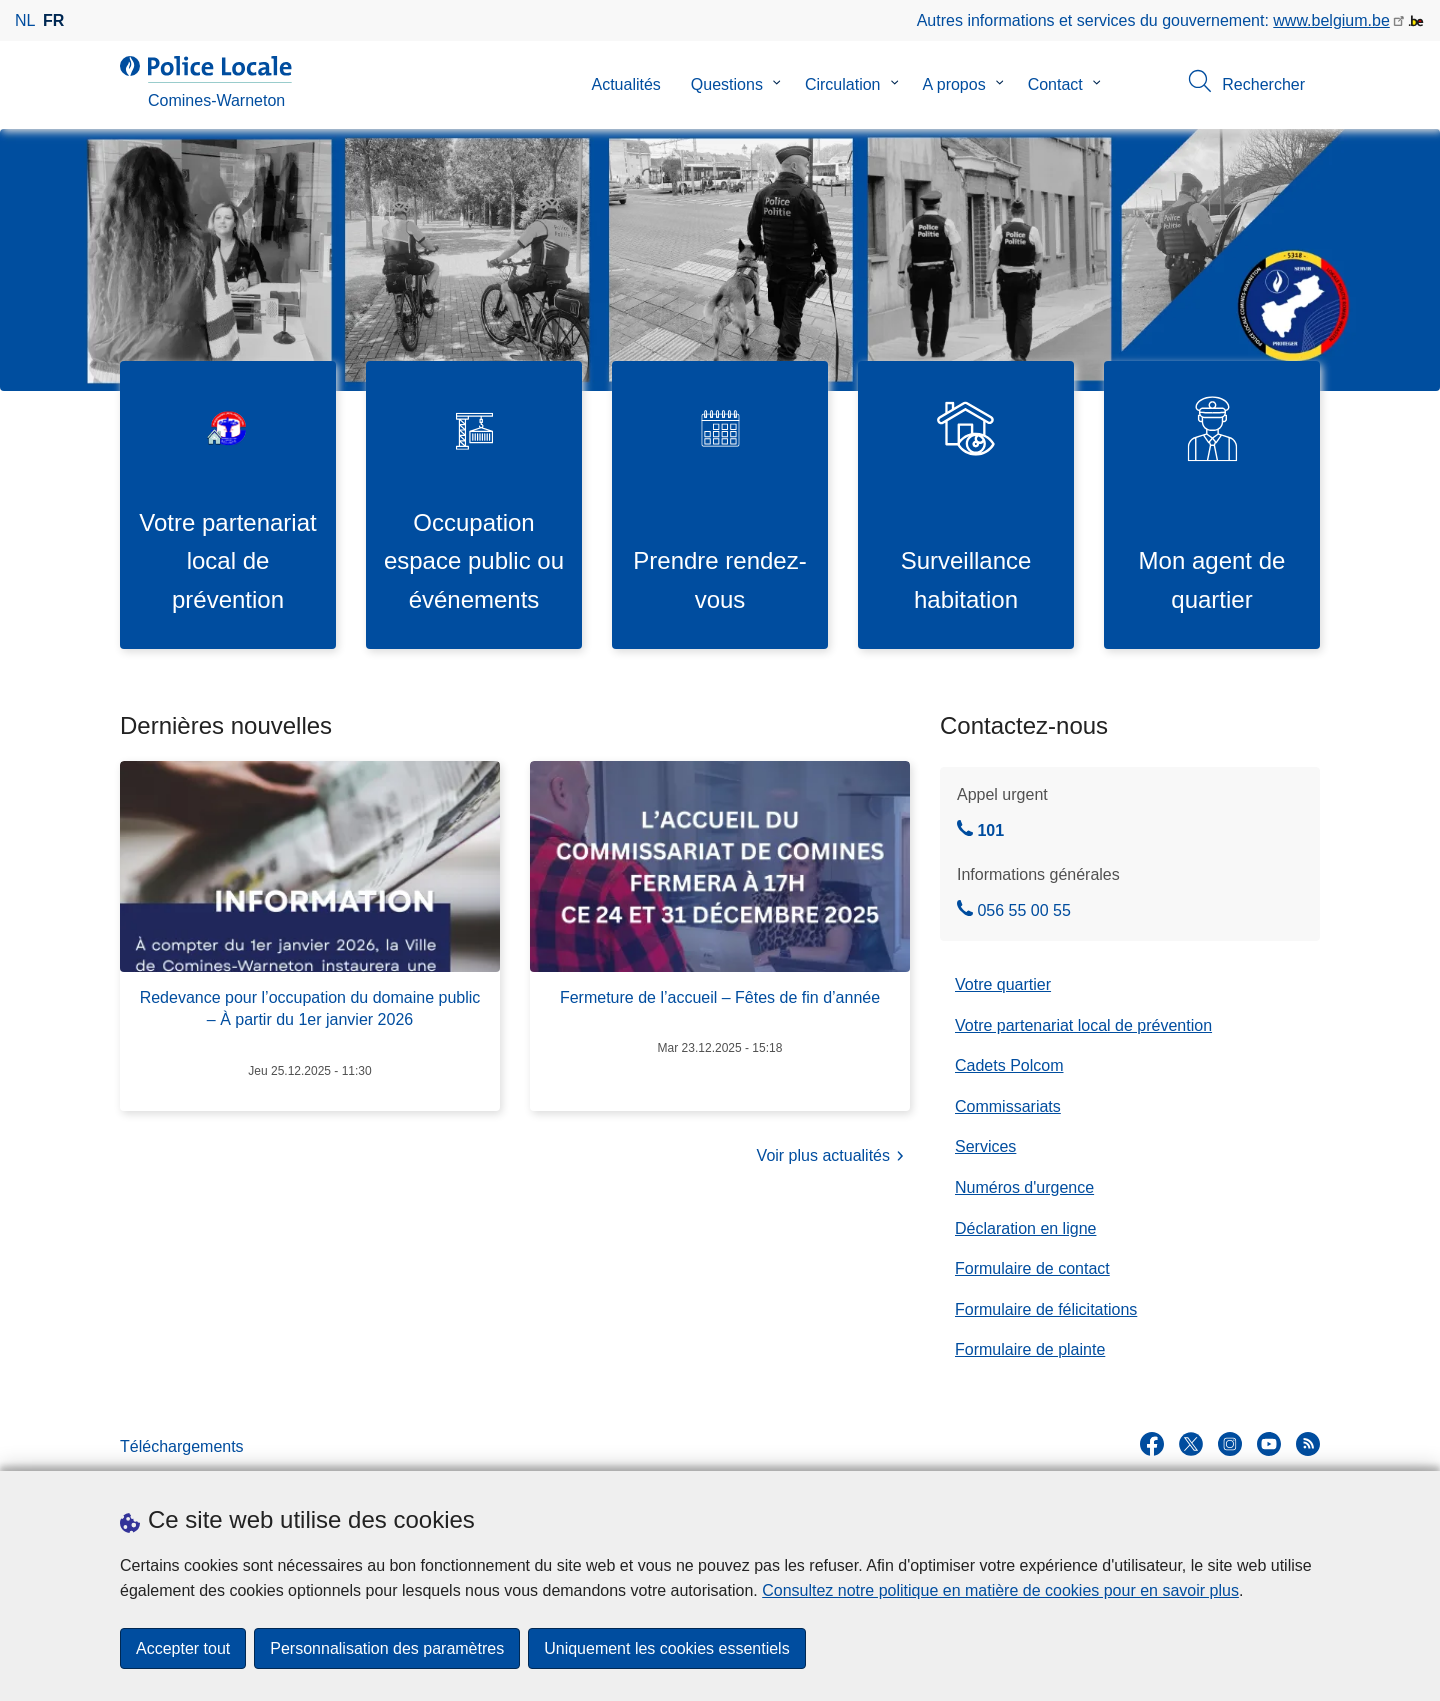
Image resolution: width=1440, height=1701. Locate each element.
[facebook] (1152, 1444)
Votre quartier (1003, 984)
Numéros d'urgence (1024, 1187)
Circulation (843, 84)
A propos (954, 84)
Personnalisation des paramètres (387, 1648)
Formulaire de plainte (1030, 1349)
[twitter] (1191, 1444)
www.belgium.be (1331, 20)
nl (25, 20)
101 (980, 831)
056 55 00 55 (1014, 911)
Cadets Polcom (1009, 1065)
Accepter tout (183, 1648)
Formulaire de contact (1032, 1268)
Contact (1055, 84)
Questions (727, 84)
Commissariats (1008, 1106)
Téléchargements (182, 1446)
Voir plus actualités (833, 1157)
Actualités (625, 84)
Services (985, 1146)
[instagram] (1230, 1444)
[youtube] (1269, 1444)
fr (53, 20)
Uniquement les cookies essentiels (666, 1648)
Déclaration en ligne (1025, 1228)
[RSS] (1308, 1444)
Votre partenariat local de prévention (1083, 1025)
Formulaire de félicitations (1046, 1309)
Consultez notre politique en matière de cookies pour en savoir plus (1000, 1590)
